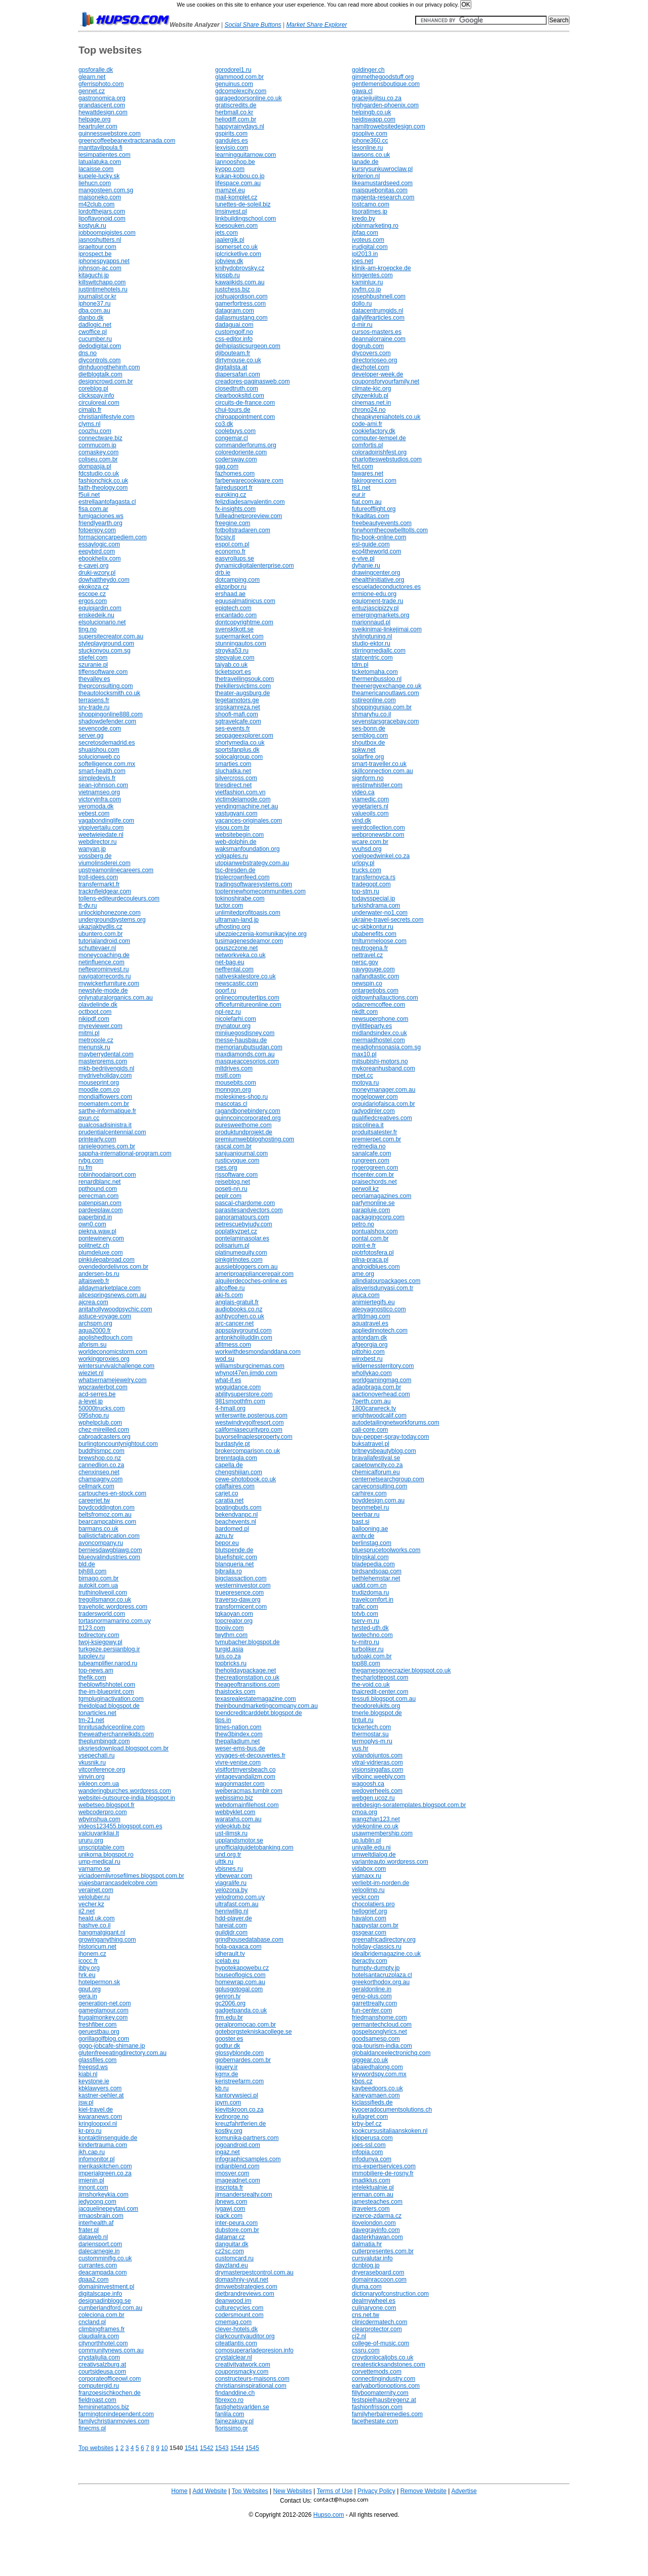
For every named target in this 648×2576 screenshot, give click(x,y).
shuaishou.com (98, 749)
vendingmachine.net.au (246, 806)
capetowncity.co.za (377, 1465)
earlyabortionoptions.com (386, 2385)
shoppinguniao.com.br (382, 707)
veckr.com (365, 1897)
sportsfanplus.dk (237, 749)
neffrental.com (234, 969)
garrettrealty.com (374, 2003)
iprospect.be (94, 253)
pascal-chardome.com (245, 1203)
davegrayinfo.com (376, 2230)
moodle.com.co (98, 1089)
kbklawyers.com (100, 2088)
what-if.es (228, 1380)
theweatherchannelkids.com (116, 1734)
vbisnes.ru (229, 1868)
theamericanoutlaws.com (385, 693)
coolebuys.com (235, 431)
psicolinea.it (368, 1125)
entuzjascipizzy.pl (375, 608)
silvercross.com (236, 778)
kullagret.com (370, 2116)
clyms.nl (89, 423)
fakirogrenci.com (374, 480)
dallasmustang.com (241, 317)
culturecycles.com (239, 2307)
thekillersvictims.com (243, 686)
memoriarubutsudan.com (248, 1047)
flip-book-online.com (379, 537)
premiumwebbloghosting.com (254, 1139)
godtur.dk (227, 2045)
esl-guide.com (371, 544)
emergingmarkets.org (380, 615)
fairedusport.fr (234, 487)
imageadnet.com (237, 2180)
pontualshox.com (375, 1231)
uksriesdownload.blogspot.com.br (123, 1748)
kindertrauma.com (102, 2145)
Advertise (464, 2491)
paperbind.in (95, 1217)
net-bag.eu (229, 962)
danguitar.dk (231, 2244)
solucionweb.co (99, 756)
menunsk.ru (94, 1047)
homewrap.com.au (240, 1982)
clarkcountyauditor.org (244, 2336)
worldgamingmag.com (381, 1380)
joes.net (362, 261)
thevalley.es (94, 678)
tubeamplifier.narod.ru (107, 1663)
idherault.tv (230, 1953)
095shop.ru (93, 1415)
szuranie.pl (93, 664)
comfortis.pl (367, 445)
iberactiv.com (369, 1960)
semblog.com (370, 735)
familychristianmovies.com (113, 2421)
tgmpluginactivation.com (111, 1698)
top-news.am (95, 1670)
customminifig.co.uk (105, 2258)
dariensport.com (100, 2244)
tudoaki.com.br (372, 1656)
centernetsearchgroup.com (388, 1479)
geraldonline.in (371, 1989)
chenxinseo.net (98, 1472)
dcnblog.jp (366, 2265)
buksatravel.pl (370, 1443)
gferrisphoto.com (101, 84)
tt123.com (91, 1628)
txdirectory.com (98, 1635)
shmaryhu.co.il (371, 714)
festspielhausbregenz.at (384, 2399)
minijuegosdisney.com (244, 1033)
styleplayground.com (106, 643)
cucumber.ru (95, 338)
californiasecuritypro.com (248, 1429)
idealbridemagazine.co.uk (386, 1953)
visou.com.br (232, 827)
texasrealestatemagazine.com (255, 1698)
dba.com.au (94, 310)
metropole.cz (95, 1040)
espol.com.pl (232, 544)
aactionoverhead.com (381, 1394)
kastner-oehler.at (101, 2095)
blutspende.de (234, 1550)
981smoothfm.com (240, 1401)
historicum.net (97, 1946)
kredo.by (363, 218)
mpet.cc (362, 1075)
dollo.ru (362, 303)
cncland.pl (92, 2322)
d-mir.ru (362, 324)
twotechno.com (372, 1635)
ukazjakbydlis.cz (100, 926)
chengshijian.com (238, 1472)
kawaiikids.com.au (239, 282)
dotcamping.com (237, 579)
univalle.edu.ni (371, 1847)
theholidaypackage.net (245, 1670)
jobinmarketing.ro (375, 225)
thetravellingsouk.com (244, 678)
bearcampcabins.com (107, 1521)
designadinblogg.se (104, 2300)
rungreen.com (370, 1160)
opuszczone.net (236, 948)
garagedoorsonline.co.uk (248, 98)
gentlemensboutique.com (386, 84)
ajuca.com (366, 1295)
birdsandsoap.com (376, 1571)
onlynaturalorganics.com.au (115, 997)
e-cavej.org (93, 565)
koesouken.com (236, 225)
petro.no (363, 1224)
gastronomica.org (102, 98)
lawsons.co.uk (371, 154)
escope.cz (92, 593)
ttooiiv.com (229, 1628)
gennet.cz (91, 91)
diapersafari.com (237, 374)
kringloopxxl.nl (97, 2123)
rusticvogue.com (237, 1160)
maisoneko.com (99, 197)
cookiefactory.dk (373, 431)
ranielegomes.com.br (106, 1146)
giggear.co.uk (370, 2060)
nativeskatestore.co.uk (245, 976)
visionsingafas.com (377, 1769)
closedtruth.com (236, 388)
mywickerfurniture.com (108, 983)
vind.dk (361, 820)
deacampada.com (102, 2272)
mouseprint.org (98, 1082)
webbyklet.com (235, 1812)
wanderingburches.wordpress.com (124, 1790)
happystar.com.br (375, 1925)
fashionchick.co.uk (103, 480)
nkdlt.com (365, 1011)
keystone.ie (93, 2081)
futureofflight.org (374, 508)
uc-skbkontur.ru (372, 926)
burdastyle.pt (232, 1443)
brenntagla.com (236, 1458)
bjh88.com (92, 1571)
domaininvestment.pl (106, 2286)
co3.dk (224, 423)
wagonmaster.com (239, 1783)
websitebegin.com (239, 834)
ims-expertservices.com (384, 2166)
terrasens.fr (93, 700)
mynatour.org (233, 1025)
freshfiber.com (97, 2024)
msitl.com (228, 1075)
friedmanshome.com (379, 2017)
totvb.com (365, 1613)
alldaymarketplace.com (109, 1288)
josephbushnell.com (379, 296)
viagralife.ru (231, 1882)
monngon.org (233, 1089)
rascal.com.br (233, 1146)
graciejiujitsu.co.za (376, 98)
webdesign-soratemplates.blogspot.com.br (409, 1805)
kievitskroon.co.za (239, 2109)
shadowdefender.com (107, 721)
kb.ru (222, 2088)
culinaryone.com (374, 2307)
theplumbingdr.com (104, 1741)
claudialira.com (98, 2336)
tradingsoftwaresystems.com (253, 884)
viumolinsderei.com (104, 863)
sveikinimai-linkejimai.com (387, 629)
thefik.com (92, 1677)
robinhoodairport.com (107, 1174)
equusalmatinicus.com (245, 601)
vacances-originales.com (248, 820)
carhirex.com (369, 1493)
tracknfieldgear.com (104, 891)
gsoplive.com (369, 133)
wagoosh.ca (368, 1783)
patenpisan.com (100, 1203)
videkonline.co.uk (375, 1826)
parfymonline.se (373, 1203)
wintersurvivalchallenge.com (116, 1365)
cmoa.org (364, 1812)
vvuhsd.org (367, 848)
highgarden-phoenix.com (385, 105)
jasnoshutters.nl (99, 239)
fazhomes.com (235, 473)
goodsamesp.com (376, 2038)
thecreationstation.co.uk (247, 1677)
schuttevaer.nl (97, 948)
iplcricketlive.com (238, 253)
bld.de (86, 1564)
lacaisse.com (95, 169)
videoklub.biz (232, 1826)
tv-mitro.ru (365, 1642)
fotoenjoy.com (97, 530)
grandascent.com (101, 105)
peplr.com (228, 1195)
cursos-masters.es (376, 331)
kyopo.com (230, 169)
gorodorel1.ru (233, 69)
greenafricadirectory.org (384, 1939)
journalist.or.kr (97, 296)
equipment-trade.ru (377, 601)
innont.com (93, 2187)
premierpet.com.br (376, 1139)
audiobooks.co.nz (238, 1309)
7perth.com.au (371, 1401)
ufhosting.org (232, 926)
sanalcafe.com (371, 1153)
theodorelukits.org (376, 1705)
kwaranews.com (100, 2116)
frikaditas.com (370, 516)
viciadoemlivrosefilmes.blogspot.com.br (131, 1875)
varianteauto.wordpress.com (390, 1861)
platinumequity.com (241, 1252)
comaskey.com (98, 452)
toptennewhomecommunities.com (260, 891)
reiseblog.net (232, 1181)
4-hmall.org (230, 1408)
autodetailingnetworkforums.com (395, 1422)
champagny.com (100, 1479)
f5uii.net (89, 494)
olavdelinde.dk (97, 1004)
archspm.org (95, 1323)
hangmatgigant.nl (101, 1932)
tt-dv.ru (87, 905)
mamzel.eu (230, 190)
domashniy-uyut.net (241, 2279)
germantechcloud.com (382, 2024)
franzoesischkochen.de (109, 2392)
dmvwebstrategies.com (246, 2286)
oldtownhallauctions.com (385, 997)
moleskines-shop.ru (241, 1096)
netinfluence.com (101, 962)
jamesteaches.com (377, 2201)
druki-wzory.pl (96, 572)
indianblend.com (237, 2166)
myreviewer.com (100, 1025)
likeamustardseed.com (382, 183)
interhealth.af (95, 2222)
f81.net (361, 487)
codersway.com (236, 459)
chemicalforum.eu (376, 1472)
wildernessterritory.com (383, 1365)
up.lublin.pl (366, 1840)
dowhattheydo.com (104, 579)
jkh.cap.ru (91, 2152)
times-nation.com (238, 1727)
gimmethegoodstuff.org (383, 76)
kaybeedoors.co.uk (377, 2088)
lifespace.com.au (238, 183)
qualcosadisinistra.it (105, 1125)
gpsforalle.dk (95, 69)
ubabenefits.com (374, 933)
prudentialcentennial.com (112, 1132)
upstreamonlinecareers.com (115, 870)
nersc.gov (365, 962)
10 (164, 2448)
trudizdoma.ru (370, 1592)
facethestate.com (375, 2421)
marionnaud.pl (371, 622)
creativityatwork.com (242, 2364)
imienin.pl (91, 2180)
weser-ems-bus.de (240, 1748)
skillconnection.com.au (382, 771)
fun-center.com (372, 2010)
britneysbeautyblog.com (384, 1450)
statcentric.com (372, 657)
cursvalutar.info (372, 2258)
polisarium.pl (232, 1245)
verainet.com (95, 1890)
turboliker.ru (368, 1649)
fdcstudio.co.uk (98, 473)
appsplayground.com (243, 1330)
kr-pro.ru (89, 2130)
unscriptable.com (101, 1847)
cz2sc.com (229, 2251)
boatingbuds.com (238, 1507)
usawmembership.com (382, 1833)
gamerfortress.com (240, 303)
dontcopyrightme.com (244, 622)
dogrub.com (368, 346)
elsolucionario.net (102, 622)
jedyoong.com (97, 2201)
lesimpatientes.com (104, 154)
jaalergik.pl (229, 239)
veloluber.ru (94, 1897)
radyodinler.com (373, 1110)
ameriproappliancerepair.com (254, 1273)
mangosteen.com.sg (105, 190)
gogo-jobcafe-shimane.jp (111, 2045)
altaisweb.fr (93, 1280)
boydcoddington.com (106, 1507)
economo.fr (230, 551)
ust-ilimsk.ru (231, 1833)
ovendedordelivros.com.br (113, 1266)
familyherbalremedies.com (387, 2414)
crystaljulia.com (99, 2357)
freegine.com (232, 523)
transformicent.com (241, 1606)
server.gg (90, 735)
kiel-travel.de (95, 2109)
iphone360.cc (370, 140)
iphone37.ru (94, 303)
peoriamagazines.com (381, 1195)
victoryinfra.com (99, 799)
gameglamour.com (103, 2010)
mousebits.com (235, 1082)
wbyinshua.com (99, 1819)
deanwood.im (233, 2300)
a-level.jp (90, 1401)
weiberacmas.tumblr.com (248, 1790)
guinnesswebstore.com (109, 133)
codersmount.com (239, 2315)
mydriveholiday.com (105, 1075)
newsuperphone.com (380, 1018)
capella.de (229, 1465)
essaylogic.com (99, 544)
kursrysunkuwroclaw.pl (382, 169)
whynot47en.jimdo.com (246, 1373)
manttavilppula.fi (100, 147)
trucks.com (366, 870)
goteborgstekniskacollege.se (253, 2031)
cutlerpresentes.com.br (383, 2251)
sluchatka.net (233, 771)
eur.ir (359, 494)
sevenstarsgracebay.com (385, 721)
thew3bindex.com (238, 1734)
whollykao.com (372, 1373)
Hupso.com (328, 2514)
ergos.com (92, 601)
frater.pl (88, 2230)
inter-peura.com (236, 2222)
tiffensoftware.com (103, 671)
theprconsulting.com (105, 686)
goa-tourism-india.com (382, 2045)
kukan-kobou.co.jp (239, 176)
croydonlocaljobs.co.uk (382, 2357)
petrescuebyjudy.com (243, 1224)
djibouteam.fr (232, 353)
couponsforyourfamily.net (385, 381)
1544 (237, 2448)
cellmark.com (96, 1486)
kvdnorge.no (232, 2116)
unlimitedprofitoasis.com (247, 912)
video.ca (363, 792)
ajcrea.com (93, 1302)
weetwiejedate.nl (101, 834)
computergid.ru (98, 2385)
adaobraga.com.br (376, 1387)
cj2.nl (359, 2336)
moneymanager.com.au (383, 1089)
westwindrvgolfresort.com (249, 1422)
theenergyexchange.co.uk (386, 686)
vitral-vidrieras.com (377, 1762)
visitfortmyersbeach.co (245, 1769)
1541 (191, 2448)
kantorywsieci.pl (236, 2095)
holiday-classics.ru (376, 1946)
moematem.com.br (103, 1103)
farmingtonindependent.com (116, 2414)
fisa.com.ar (93, 508)
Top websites (95, 2448)
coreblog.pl (93, 388)
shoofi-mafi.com (236, 714)
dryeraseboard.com (378, 2272)
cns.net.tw (365, 2315)
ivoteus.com (368, 239)
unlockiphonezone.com (109, 912)
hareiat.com (231, 1925)
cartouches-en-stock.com (112, 1493)
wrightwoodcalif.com (379, 1415)
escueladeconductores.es (386, 586)
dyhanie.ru (366, 565)
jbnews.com (231, 2201)
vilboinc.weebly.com (379, 1776)
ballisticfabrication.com (109, 1535)
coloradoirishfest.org (379, 452)
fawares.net (367, 473)
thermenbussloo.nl (376, 678)
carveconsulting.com (379, 1486)
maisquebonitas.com (380, 190)
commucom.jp (97, 445)
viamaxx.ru (366, 1875)
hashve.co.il (94, 1925)
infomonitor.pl (96, 2159)
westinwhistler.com (377, 785)
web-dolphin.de (235, 841)
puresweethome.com (243, 1125)
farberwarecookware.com (249, 480)
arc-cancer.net (234, 1323)
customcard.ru (234, 2258)
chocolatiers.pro (373, 1904)
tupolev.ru (91, 1656)
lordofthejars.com (101, 211)
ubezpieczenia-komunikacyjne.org (261, 933)
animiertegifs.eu (373, 1302)
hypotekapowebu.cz (242, 1967)
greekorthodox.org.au (381, 1982)
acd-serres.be (96, 1394)
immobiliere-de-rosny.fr (383, 2173)
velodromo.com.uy (240, 1897)
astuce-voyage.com (104, 1316)
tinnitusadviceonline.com (111, 1727)
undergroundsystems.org (112, 919)
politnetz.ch (93, 1245)
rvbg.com (90, 1160)
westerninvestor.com (242, 1585)
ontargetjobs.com (375, 990)
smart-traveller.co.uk (379, 763)
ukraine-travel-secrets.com (387, 919)
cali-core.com (370, 1429)
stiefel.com (92, 657)
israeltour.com (97, 246)
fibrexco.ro (229, 2399)
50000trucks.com (101, 1408)
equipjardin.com (100, 608)
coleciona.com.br (101, 2315)
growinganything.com (107, 1939)
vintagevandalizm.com (245, 1776)
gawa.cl (362, 91)
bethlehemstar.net (376, 1578)
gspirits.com (231, 133)
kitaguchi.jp (93, 275)
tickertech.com (371, 1727)
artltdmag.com (371, 1316)
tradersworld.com (101, 1613)
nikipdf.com (93, 1018)
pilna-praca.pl (370, 1259)
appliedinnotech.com (380, 1330)
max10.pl (364, 1054)
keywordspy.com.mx (379, 2074)
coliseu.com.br (97, 459)
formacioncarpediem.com (112, 537)
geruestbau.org (98, 2031)
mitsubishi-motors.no (380, 1061)
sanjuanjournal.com (241, 1153)
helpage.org (94, 119)
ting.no (87, 629)
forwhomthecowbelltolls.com (390, 530)
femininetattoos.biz (103, 2407)
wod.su (224, 1358)
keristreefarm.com (239, 2081)
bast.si (361, 1521)
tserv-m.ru (365, 1620)
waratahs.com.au (238, 1819)
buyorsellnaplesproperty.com (254, 1436)
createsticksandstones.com (388, 2364)
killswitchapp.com (102, 282)
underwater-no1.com (380, 912)
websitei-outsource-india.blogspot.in (126, 1797)
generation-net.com (104, 2003)
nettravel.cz (367, 955)
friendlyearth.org (100, 523)
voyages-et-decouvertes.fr (250, 1755)
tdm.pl (360, 664)
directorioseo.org (374, 360)
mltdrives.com (234, 1068)
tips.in (223, 1720)
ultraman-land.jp (237, 919)
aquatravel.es (370, 1323)
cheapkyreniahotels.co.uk (386, 416)
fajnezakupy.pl (234, 2421)
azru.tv (224, 1535)
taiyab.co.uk (231, 664)
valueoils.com (370, 813)
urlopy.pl (363, 863)
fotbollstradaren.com (242, 530)
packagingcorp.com (378, 1217)
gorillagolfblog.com (103, 2038)
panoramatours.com (242, 1217)
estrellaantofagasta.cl (107, 501)
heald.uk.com (96, 1918)
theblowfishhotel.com (106, 1684)
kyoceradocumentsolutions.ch (392, 2109)
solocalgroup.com (239, 756)
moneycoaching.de (104, 955)
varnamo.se (94, 1868)
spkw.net (364, 749)
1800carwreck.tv (374, 1408)
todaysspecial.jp (373, 898)
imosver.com (232, 2173)
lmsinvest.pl (231, 211)
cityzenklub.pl (370, 395)
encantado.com (236, 615)
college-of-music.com (380, 2343)
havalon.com (369, 1918)
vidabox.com (369, 1868)
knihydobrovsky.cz (239, 268)
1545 (252, 2448)
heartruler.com (97, 126)
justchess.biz (232, 289)
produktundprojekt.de (243, 1132)
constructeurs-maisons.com (252, 2378)
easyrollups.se (234, 558)
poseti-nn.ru (231, 1188)
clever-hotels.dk (236, 2329)
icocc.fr (88, 1960)
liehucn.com (94, 183)
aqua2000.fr (94, 1330)
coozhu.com (94, 431)
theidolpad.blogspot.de (109, 1705)
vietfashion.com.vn (240, 792)
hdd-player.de (233, 1918)
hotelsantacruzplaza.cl (382, 1975)
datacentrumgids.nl (377, 310)
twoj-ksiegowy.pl (100, 1642)
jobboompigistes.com (107, 232)
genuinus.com (234, 84)
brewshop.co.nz (99, 1458)
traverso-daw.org (237, 1599)
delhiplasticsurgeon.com (247, 346)
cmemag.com (233, 2322)
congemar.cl (231, 438)
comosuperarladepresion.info (254, 2350)
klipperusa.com (372, 2137)
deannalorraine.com (379, 338)
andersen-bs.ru (98, 1273)
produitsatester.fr (374, 1132)
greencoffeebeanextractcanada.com (126, 140)
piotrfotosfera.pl (373, 1252)
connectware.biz (100, 438)
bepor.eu (227, 1543)
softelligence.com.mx (106, 763)
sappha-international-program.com (124, 1153)
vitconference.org (101, 1769)
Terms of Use (335, 2491)
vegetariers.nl (370, 806)
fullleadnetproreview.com (248, 516)
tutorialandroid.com (104, 940)
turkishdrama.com (376, 905)
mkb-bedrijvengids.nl (106, 1068)
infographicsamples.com (247, 2159)
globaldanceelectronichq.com (391, 2052)
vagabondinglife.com (106, 820)
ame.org (363, 1273)
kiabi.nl (87, 2074)
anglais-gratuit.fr (237, 1302)
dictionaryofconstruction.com (390, 2293)
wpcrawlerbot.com (103, 1387)
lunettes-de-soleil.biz (242, 204)
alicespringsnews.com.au (112, 1295)
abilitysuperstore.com (243, 1394)
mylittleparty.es (372, 1025)
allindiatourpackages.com (386, 1280)
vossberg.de (94, 856)
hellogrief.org (369, 1911)
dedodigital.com (99, 346)
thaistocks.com (235, 1691)
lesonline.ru (367, 147)
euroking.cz (230, 494)
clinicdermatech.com (379, 2322)
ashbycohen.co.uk (239, 1316)
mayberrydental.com (106, 1054)
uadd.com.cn (369, 1585)
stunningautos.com (240, 643)
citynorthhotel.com (103, 2343)
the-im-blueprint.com (106, 1691)
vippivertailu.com (101, 827)
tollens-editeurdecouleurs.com (118, 898)
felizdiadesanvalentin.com (250, 501)
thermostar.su (370, 1734)
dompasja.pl (94, 466)
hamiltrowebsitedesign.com (388, 126)
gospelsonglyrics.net (379, 2031)
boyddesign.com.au (378, 1500)
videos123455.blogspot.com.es (120, 1826)
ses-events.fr (232, 728)
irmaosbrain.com (101, 2215)
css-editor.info (234, 338)
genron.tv (227, 1996)
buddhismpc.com (101, 1450)
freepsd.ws (93, 2067)
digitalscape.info (100, 2293)
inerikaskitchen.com (105, 2166)
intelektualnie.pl (373, 2187)
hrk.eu (86, 1975)
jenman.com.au (372, 2194)
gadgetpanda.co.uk (241, 2010)
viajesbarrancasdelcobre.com (117, 1882)
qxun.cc (88, 1118)
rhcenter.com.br (373, 1174)
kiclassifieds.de (372, 2102)
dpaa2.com (93, 2279)
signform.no (368, 778)
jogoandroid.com (237, 2145)
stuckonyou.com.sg (104, 650)
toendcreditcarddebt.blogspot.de (258, 1712)
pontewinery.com (101, 1238)
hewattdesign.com (103, 112)
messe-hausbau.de (241, 1040)
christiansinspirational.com (251, 2385)
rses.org (226, 1167)
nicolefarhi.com (235, 1018)
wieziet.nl (90, 1373)
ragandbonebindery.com (247, 1110)
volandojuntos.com (377, 1755)
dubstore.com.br (237, 2230)
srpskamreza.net (237, 707)
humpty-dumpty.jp (375, 1967)
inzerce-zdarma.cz (376, 2215)
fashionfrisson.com (377, 2407)
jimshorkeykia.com (103, 2194)
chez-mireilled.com (103, 1429)
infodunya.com (371, 2159)
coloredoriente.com (241, 452)
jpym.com (228, 2102)
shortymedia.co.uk (239, 742)
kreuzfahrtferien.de (240, 2123)
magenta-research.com (383, 197)
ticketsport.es (233, 671)
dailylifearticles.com (378, 317)
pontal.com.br (370, 1238)
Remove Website (423, 2491)
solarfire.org (368, 756)
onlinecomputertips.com (247, 997)
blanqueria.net (234, 1564)
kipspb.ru (227, 275)
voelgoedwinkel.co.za (381, 856)
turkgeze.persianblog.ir (109, 1649)
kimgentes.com (372, 275)
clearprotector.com (377, 2329)
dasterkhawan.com (377, 2237)
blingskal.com (370, 1557)
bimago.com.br (98, 1578)
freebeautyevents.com (382, 523)
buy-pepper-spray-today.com (390, 1436)
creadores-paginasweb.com (252, 381)
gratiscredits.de (235, 105)
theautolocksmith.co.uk (109, 693)
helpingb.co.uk (371, 112)
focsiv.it (225, 537)
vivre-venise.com (238, 1762)
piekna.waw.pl (97, 1231)
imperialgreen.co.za (105, 2173)
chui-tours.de (232, 409)
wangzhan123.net (376, 1819)
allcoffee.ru (230, 1288)
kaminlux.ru (367, 282)
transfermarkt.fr (98, 884)
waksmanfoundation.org (247, 848)
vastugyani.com (236, 813)
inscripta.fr (229, 2187)
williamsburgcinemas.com (250, 1365)
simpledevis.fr (96, 778)
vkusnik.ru (92, 1762)
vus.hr (360, 1748)
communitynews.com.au (111, 2350)
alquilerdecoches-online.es (251, 1280)
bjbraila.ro (228, 1571)
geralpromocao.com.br (245, 2024)
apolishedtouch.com (105, 1337)
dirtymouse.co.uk (238, 360)
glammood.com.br (239, 76)
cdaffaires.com (235, 1486)
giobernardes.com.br (243, 2060)
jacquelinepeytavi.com (108, 2208)
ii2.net (86, 1911)
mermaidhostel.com (378, 1040)
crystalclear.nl (233, 2357)
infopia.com (367, 2152)
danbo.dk (90, 317)
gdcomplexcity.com (240, 91)
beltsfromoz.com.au (105, 1514)
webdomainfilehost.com (246, 1805)
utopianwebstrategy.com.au (252, 863)
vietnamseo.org (99, 792)
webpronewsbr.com (378, 834)
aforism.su (92, 1344)
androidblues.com (376, 1266)
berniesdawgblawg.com (110, 1550)
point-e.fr (364, 1245)
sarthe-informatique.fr (107, 1110)
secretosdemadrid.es (106, 742)
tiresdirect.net (233, 785)
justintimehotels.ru (103, 289)
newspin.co (367, 983)
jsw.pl (85, 2102)
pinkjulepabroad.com (106, 1259)
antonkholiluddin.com (243, 1337)
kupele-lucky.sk (98, 176)
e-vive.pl (363, 558)
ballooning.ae (370, 1528)
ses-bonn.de (368, 728)
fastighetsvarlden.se (242, 2407)
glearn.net (91, 76)
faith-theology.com (103, 487)
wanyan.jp (92, 848)
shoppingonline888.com (110, 714)
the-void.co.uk (371, 1684)
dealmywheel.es (373, 2300)
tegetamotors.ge (237, 700)
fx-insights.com (235, 508)
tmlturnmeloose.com (379, 940)
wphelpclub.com (100, 1422)
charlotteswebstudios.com (387, 459)
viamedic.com (370, 799)
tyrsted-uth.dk (370, 1628)
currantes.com (97, 2265)
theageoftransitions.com (247, 1684)
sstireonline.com (374, 700)
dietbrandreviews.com (244, 2293)
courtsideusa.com (102, 2371)
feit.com (362, 466)
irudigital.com (370, 246)
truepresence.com (239, 1592)
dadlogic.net (94, 324)
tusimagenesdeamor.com (249, 940)
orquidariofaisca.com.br (383, 1103)
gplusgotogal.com (239, 1989)
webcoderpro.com (102, 1812)
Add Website (209, 2491)
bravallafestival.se (376, 1458)
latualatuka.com (99, 161)
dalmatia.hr (367, 2244)
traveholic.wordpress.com (112, 1606)
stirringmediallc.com (379, 650)
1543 (222, 2448)
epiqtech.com (233, 608)
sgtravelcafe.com (238, 721)
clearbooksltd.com (239, 395)
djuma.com (367, 2286)
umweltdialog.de (374, 1854)
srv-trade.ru (93, 707)
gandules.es (231, 140)
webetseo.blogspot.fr (106, 1805)
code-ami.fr (367, 423)
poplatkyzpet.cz (236, 1231)
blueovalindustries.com (109, 1557)
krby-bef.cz (367, 2123)
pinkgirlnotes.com (238, 1259)
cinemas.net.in (371, 402)
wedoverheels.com (377, 1790)
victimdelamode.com (242, 799)
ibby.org (89, 1967)
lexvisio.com (231, 147)
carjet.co (226, 1493)
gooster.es (229, 2038)
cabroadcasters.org (104, 1436)
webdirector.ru (97, 841)
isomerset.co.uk (236, 246)
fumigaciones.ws (101, 516)
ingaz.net (227, 2152)
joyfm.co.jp (366, 289)
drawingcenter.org (376, 572)
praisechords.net (374, 1181)
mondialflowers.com (105, 1096)
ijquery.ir (226, 2067)
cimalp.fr (89, 409)
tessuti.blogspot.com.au (384, 1698)
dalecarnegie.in (98, 2251)
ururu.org (90, 1840)
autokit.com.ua (98, 1585)
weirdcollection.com (378, 827)
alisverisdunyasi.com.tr (382, 1288)
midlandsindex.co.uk (379, 1033)
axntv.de (363, 1535)
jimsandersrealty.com (243, 2194)
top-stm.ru (365, 891)
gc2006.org (230, 2003)
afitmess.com (233, 1344)
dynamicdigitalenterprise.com (254, 565)
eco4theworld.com (376, 551)
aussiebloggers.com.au (246, 1266)
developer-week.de (377, 374)
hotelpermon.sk (99, 1982)
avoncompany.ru (100, 1543)
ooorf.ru (225, 990)
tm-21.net (91, 1720)
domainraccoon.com (379, 2279)
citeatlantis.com (236, 2343)
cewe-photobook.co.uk (245, 1479)
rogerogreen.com (375, 1167)
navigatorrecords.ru (104, 976)
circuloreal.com (98, 402)
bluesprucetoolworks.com (386, 1550)
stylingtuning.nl (372, 636)
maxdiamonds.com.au (244, 1054)
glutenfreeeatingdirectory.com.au (122, 2052)
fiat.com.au (367, 501)
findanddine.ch (235, 2392)
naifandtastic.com (375, 976)
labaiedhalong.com (377, 2067)
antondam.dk (369, 1337)
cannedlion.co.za (101, 1465)
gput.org (89, 1989)
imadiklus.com (371, 2180)
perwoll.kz (365, 1188)
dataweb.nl (93, 2237)
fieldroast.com (97, 2399)
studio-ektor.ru (371, 643)
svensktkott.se (234, 629)
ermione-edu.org (374, 593)
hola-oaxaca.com (238, 1946)
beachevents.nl (235, 1521)
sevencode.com (99, 728)
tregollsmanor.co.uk (104, 1599)
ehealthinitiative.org (378, 579)
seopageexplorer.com (244, 735)
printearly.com (97, 1139)
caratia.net (229, 1500)
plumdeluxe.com (100, 1252)
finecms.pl (92, 2428)
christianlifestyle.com (106, 416)
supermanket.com (239, 636)
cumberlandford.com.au (110, 2307)
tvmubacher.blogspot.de (247, 1642)
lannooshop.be (235, 161)
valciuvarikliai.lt (98, 1833)
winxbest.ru (367, 1358)
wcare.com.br (370, 841)
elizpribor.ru (231, 586)
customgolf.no (234, 331)
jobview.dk (229, 261)
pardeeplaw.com (100, 1210)
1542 (207, 2448)
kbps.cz (362, 2081)
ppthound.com (97, 1188)
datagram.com (234, 310)
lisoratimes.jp (369, 211)
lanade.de (365, 161)
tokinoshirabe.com (239, 898)
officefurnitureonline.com (248, 1004)
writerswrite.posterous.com (251, 1415)
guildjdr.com (231, 1932)
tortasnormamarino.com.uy (114, 1620)
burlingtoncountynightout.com (118, 1443)
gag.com (226, 466)
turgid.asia (229, 1649)
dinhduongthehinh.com (109, 367)
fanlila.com (229, 2414)
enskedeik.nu (96, 615)
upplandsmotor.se (239, 1840)
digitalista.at (231, 367)
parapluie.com (371, 1210)
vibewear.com (233, 1875)
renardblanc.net (99, 1181)
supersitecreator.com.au (110, 636)
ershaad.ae (230, 593)
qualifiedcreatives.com (382, 1118)
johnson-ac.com (100, 268)
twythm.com (231, 1635)
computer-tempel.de (379, 438)
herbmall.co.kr (234, 112)
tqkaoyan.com (234, 1613)
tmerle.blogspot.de (377, 1712)
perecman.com (98, 1195)
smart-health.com (102, 771)
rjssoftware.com (236, 1174)
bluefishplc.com (236, 1557)
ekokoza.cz (93, 586)
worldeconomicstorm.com (112, 1351)
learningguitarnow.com (245, 154)
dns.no (87, 353)
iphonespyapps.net (104, 261)
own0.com (92, 1224)
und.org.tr (228, 1854)
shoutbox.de (368, 742)
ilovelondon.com (374, 2222)
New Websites (292, 2491)
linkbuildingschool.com (245, 218)
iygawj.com (230, 2208)
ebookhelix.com (99, 558)
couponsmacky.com (241, 2371)
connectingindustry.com (383, 2378)
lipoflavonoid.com (102, 218)
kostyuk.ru (92, 225)
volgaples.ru (231, 856)
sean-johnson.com (103, 785)
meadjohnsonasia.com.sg (386, 1047)
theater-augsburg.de (242, 693)
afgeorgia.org (370, 1344)
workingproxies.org (104, 1358)
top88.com (366, 1663)
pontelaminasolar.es (242, 1238)
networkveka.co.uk (240, 955)
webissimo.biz (234, 1797)
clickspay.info (96, 395)
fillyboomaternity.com (380, 2392)
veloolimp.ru (368, 1890)
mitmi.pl (88, 1033)
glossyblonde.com (239, 2052)
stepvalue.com (234, 657)
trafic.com (365, 1606)
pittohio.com (368, 1351)
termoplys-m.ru (372, 1741)
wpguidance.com (238, 1387)
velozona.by (231, 1890)
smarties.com (233, 763)
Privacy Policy (376, 2491)
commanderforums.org (245, 445)
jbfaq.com (365, 232)
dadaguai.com (234, 324)
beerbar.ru (366, 1514)
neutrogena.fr (370, 948)
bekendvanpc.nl (236, 1514)
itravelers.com (371, 2208)
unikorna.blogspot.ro (106, 1854)
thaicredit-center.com (380, 1691)
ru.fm (85, 1167)
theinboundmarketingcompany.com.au (266, 1705)
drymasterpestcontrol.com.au (254, 2272)
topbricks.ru (231, 1663)
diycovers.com (371, 353)
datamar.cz (230, 2237)
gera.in (87, 1996)
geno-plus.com (372, 1996)
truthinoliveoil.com (102, 1592)
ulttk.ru (224, 1861)
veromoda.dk (95, 806)
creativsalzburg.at (102, 2364)
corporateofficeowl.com (109, 2378)
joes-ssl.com (369, 2145)
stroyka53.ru (232, 650)
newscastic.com (236, 983)
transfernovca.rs (373, 877)
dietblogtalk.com (100, 374)
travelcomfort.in (372, 1599)
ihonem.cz (92, 1953)
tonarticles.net (97, 1712)
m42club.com (96, 204)
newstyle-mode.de (103, 990)
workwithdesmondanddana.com (258, 1351)
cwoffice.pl (92, 331)
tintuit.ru (363, 1720)
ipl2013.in (365, 253)
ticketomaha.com (375, 671)
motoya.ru (365, 1082)
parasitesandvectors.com (248, 1210)
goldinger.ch (368, 69)
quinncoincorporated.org (247, 1118)
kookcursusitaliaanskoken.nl (389, 2130)
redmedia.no (369, 1146)
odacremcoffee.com (378, 1004)
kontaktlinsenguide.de (107, 2137)
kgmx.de (226, 2074)
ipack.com (228, 2215)
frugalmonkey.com (103, 2017)
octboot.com (94, 1011)
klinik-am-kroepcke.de (381, 268)
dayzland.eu (231, 2265)
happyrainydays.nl (239, 126)
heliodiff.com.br (235, 119)
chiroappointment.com (245, 416)
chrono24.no (369, 409)
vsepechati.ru (96, 1755)
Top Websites (250, 2491)
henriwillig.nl (231, 1911)
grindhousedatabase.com (249, 1939)
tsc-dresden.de (235, 870)
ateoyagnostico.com (379, 1309)
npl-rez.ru (228, 1011)
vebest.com (93, 813)
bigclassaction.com (240, 1578)
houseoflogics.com (240, 1975)
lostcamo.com (370, 204)
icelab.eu (227, 1960)
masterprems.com (102, 1061)
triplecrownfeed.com (242, 877)
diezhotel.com (370, 367)
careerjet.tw (94, 1500)
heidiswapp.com (373, 119)
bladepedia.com (373, 1564)
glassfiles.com (97, 2060)
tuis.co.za (228, 1656)
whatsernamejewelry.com (112, 1380)
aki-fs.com (229, 1295)
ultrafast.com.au (236, 1904)
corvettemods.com (376, 2371)
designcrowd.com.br (105, 381)
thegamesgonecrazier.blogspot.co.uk (401, 1670)
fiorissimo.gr (231, 2428)
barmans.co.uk (98, 1528)
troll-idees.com (98, 877)
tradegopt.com (371, 884)
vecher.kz (91, 1904)
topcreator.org (234, 1620)
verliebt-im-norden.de (380, 1882)
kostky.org (228, 2130)
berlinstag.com (371, 1543)
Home (179, 2491)
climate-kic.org (371, 388)
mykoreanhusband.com (383, 1068)
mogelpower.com (375, 1096)
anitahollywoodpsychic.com (115, 1309)
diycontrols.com (99, 360)
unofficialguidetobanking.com (254, 1847)
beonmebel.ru (370, 1507)
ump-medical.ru (99, 1861)
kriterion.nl (366, 176)
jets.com (226, 232)
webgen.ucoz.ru (373, 1797)
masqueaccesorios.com (247, 1061)
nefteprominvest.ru (103, 969)
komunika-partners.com (246, 2137)
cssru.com (366, 2350)
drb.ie (222, 572)
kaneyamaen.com (376, 2095)
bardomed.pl (232, 1528)
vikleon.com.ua (98, 1783)
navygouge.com (373, 969)
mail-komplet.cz (236, 197)
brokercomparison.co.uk (247, 1450)
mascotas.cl (231, 1103)
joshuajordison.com (241, 296)
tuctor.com (229, 905)
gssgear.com (369, 1932)
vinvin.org (91, 1776)
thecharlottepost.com (380, 1677)
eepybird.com (96, 551)
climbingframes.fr (101, 2329)
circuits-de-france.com (245, 402)
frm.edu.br (229, 2017)
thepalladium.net (237, 1741)
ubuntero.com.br (100, 933)
